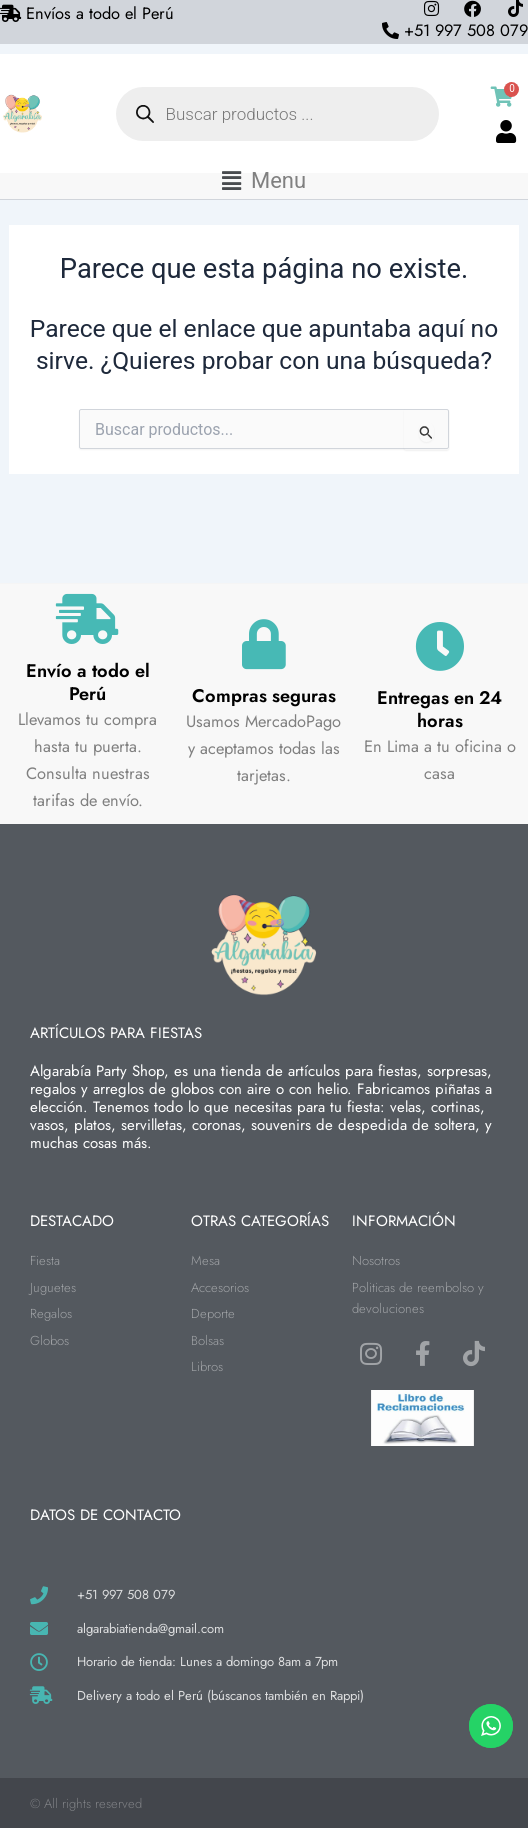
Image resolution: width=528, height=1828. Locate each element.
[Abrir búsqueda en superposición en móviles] (277, 114)
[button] (264, 181)
